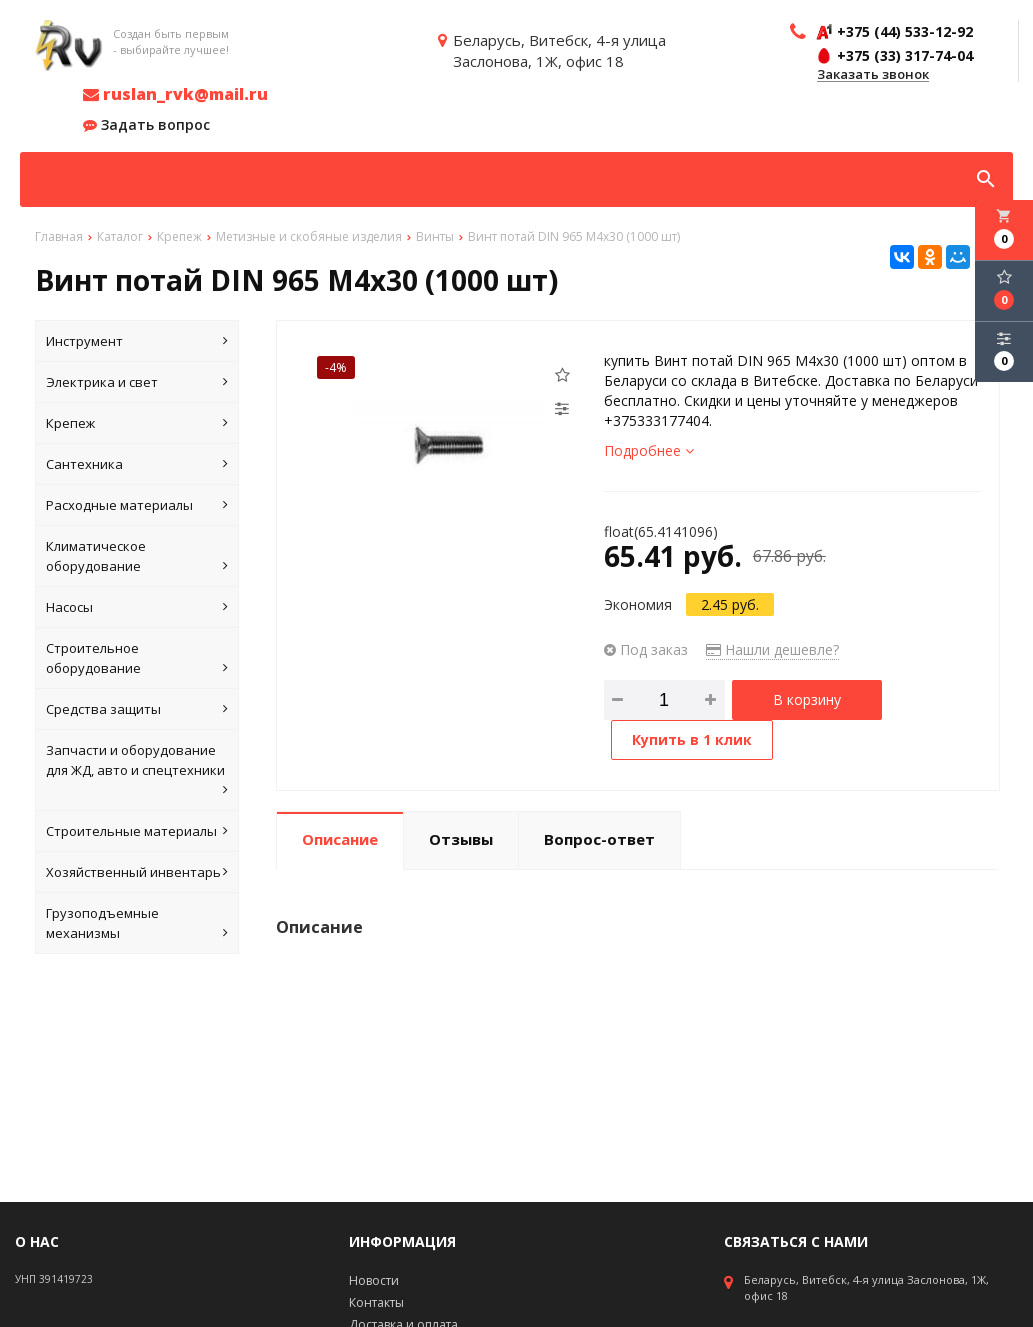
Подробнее (649, 450)
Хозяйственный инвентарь (137, 872)
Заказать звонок (873, 75)
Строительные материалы (137, 831)
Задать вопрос (146, 125)
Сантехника (137, 464)
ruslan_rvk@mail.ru (175, 94)
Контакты (376, 1302)
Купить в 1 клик (692, 739)
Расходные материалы (137, 505)
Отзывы (461, 839)
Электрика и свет (137, 382)
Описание (340, 839)
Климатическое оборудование (137, 556)
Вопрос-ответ (599, 839)
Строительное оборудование (137, 658)
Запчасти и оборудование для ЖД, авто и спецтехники (137, 770)
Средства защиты (137, 709)
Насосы (137, 607)
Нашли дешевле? (772, 649)
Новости (374, 1280)
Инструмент (137, 341)
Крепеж (137, 423)
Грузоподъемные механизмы (137, 923)
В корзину (807, 699)
